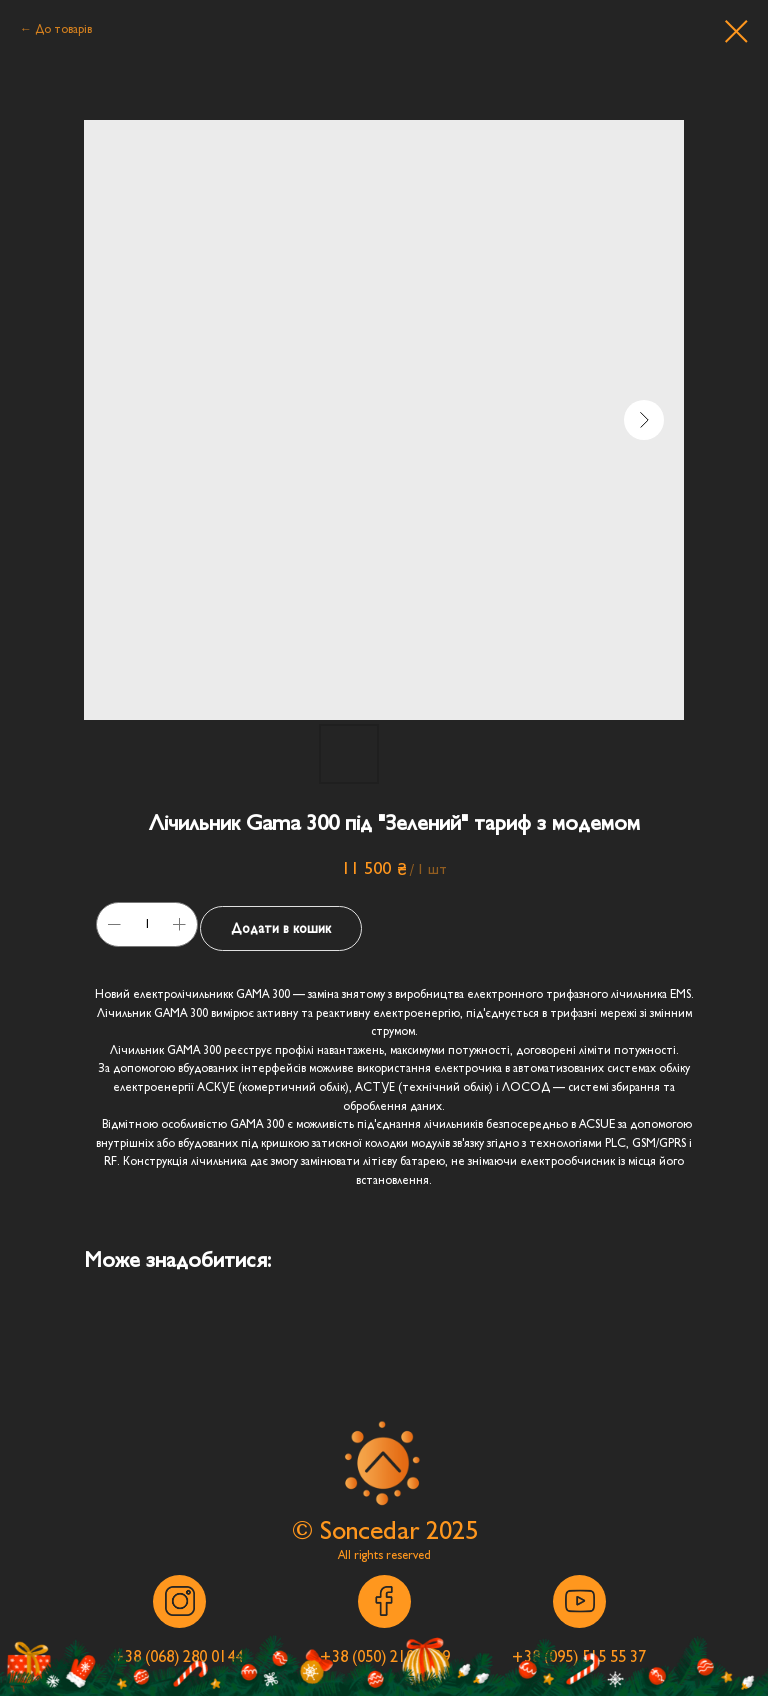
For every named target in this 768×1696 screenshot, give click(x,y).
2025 (452, 1530)
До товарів (63, 29)
